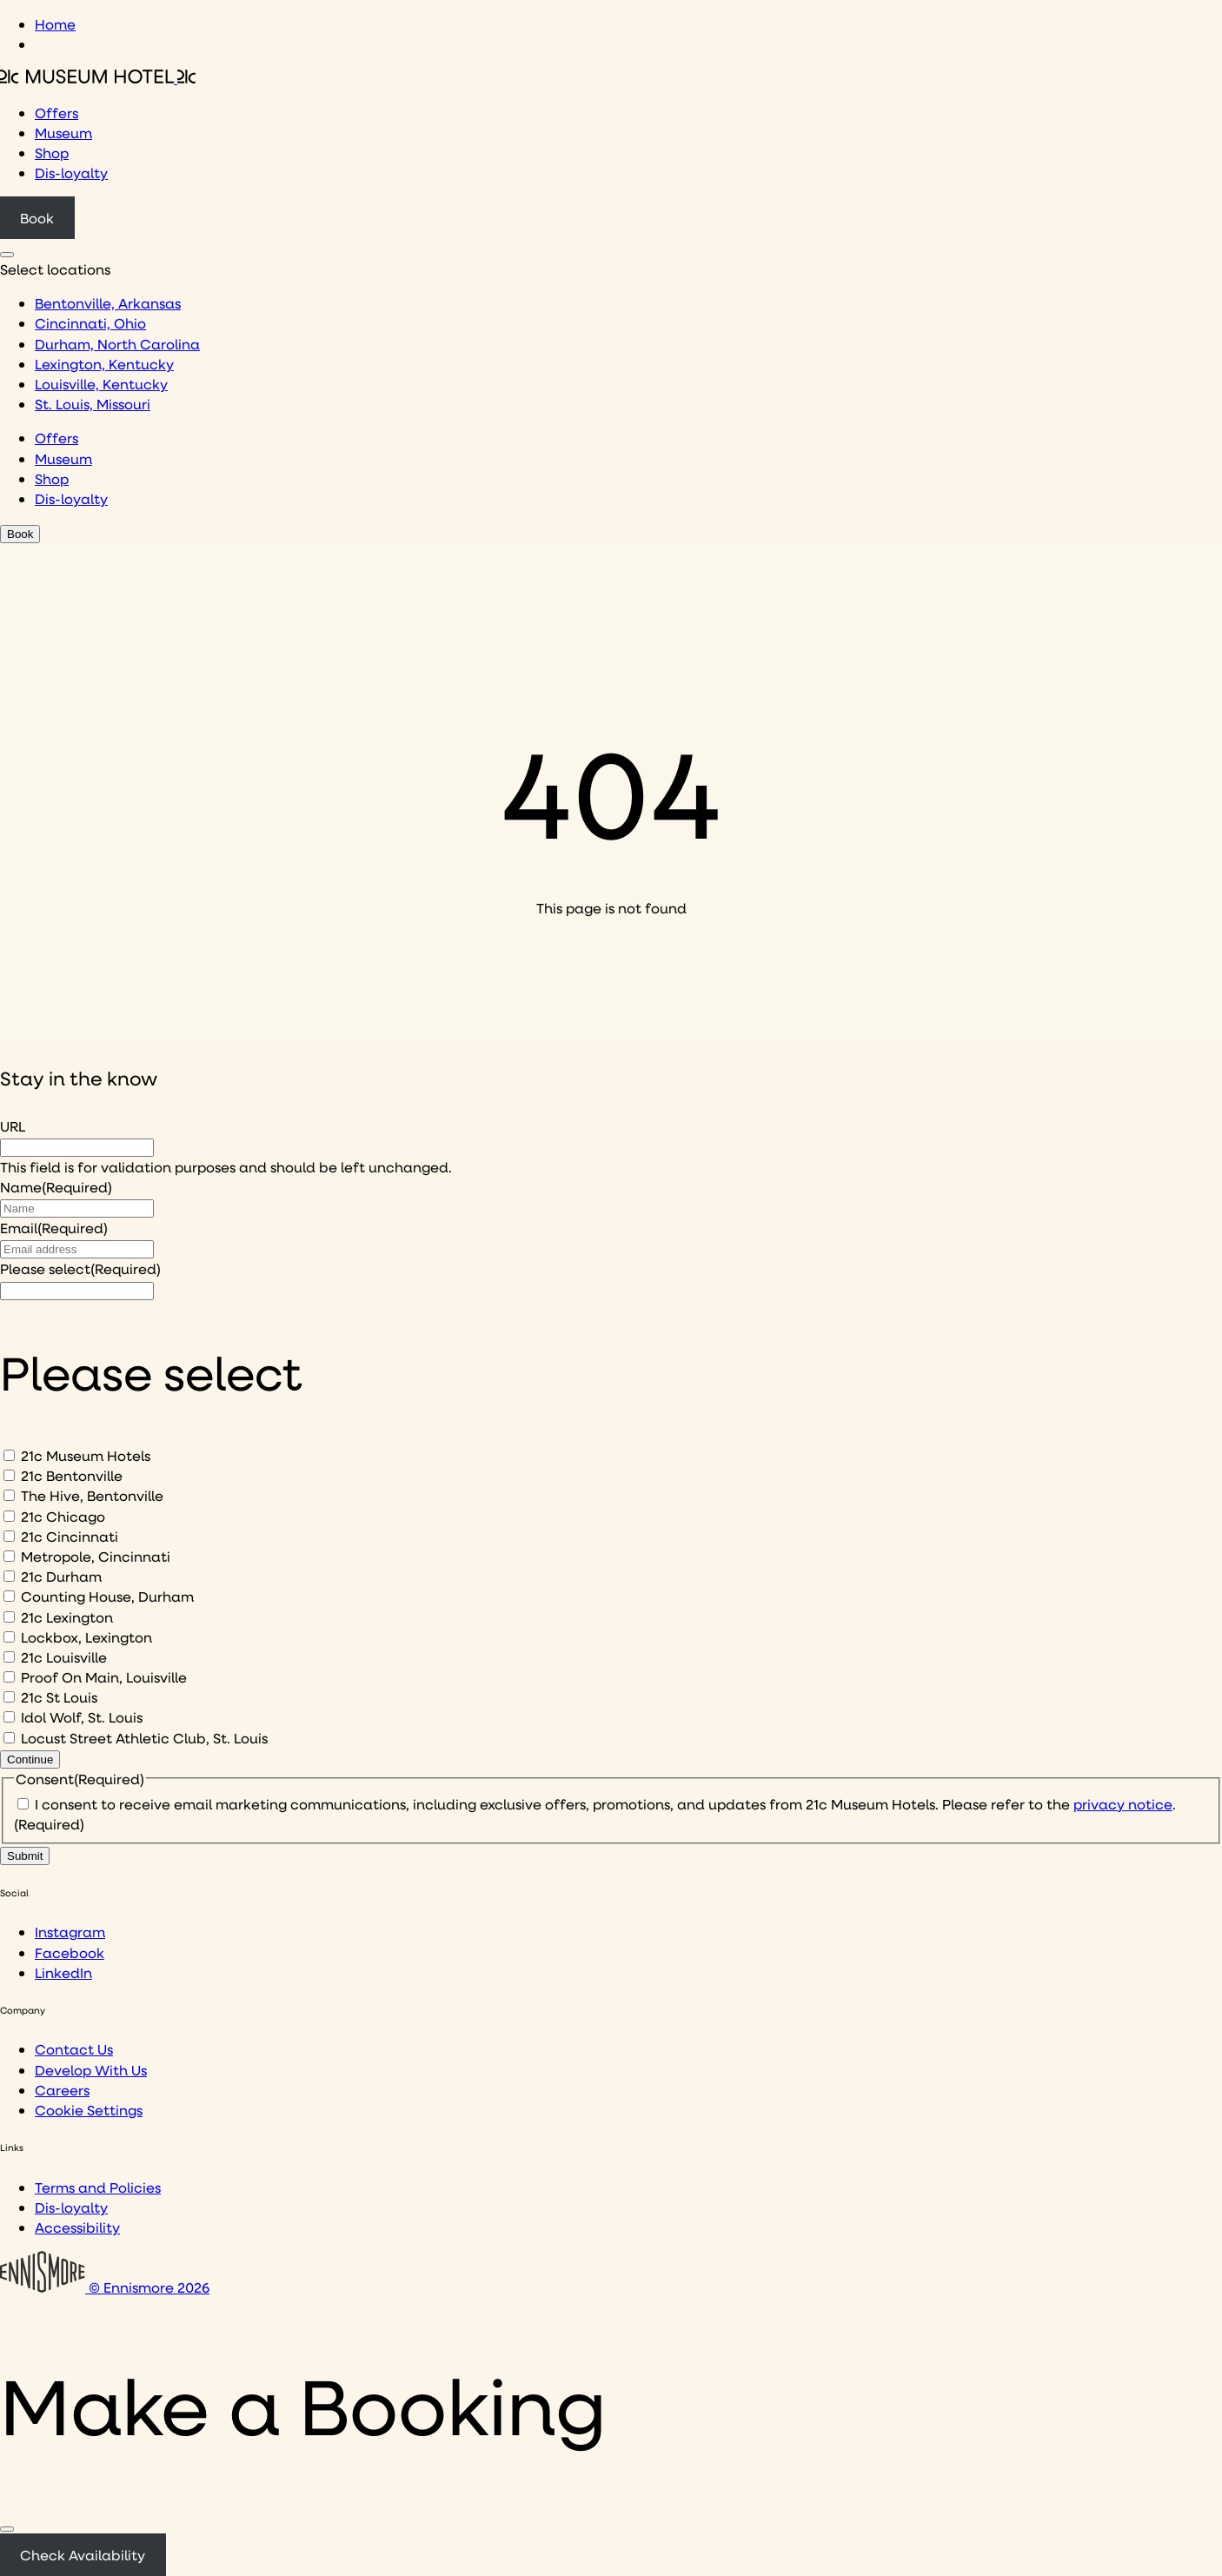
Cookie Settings (89, 2110)
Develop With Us (91, 2070)
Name (56, 1187)
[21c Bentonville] (9, 1475)
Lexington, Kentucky (104, 364)
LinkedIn (63, 1972)
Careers (62, 2090)
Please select (80, 1268)
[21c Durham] (9, 1576)
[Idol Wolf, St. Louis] (9, 1717)
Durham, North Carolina (117, 344)
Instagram (70, 1931)
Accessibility (77, 2227)
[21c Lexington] (9, 1617)
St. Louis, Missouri (92, 404)
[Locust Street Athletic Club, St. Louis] (9, 1737)
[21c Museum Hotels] (9, 1455)
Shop (52, 152)
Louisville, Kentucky (101, 384)
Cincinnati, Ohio (90, 323)
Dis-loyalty (71, 172)
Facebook (69, 1952)
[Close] (7, 2529)
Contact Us (74, 2049)
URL (12, 1126)
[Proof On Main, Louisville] (9, 1677)
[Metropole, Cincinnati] (9, 1556)
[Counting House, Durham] (9, 1596)
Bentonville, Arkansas (108, 303)
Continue (30, 1759)
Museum (63, 132)
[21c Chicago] (9, 1516)
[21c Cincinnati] (9, 1536)
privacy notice (1122, 1804)
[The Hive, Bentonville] (9, 1495)
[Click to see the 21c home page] (98, 78)
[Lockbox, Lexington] (9, 1637)
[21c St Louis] (9, 1697)
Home (55, 24)
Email (54, 1227)
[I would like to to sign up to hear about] (77, 1291)
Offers (56, 112)
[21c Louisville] (9, 1657)
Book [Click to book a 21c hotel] (37, 218)
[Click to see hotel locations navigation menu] (7, 254)
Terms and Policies (98, 2187)
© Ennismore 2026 (104, 2287)
